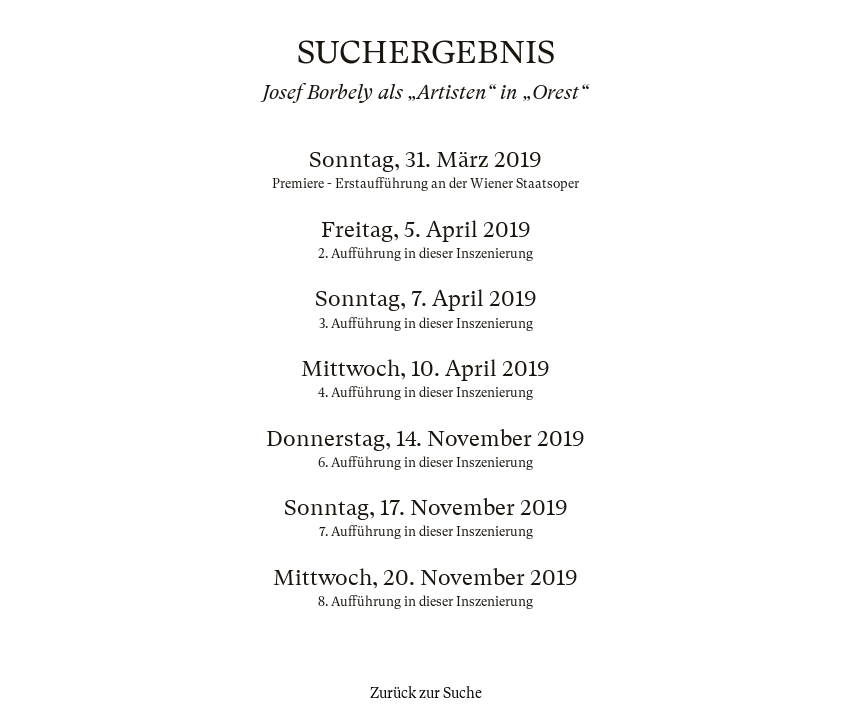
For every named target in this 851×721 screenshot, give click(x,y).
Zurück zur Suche (426, 693)
